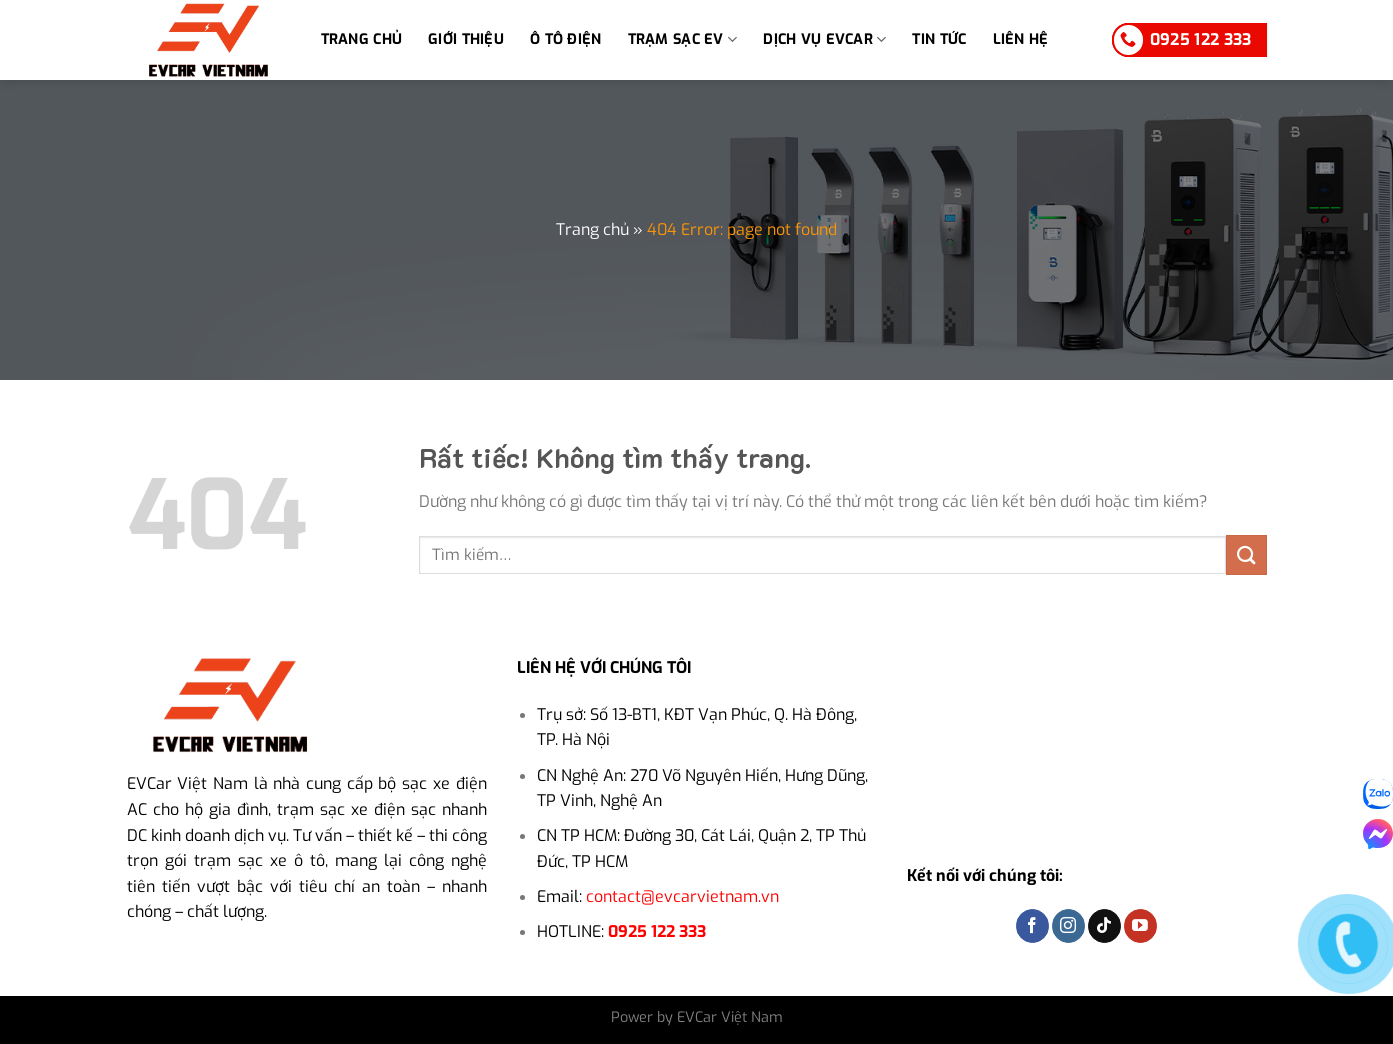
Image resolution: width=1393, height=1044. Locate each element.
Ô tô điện (566, 39)
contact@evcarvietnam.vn (682, 896)
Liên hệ (1021, 39)
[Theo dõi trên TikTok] (1104, 926)
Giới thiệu (466, 39)
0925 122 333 (657, 931)
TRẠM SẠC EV (683, 40)
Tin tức (939, 39)
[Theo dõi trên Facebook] (1032, 926)
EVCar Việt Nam (187, 783)
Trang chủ (362, 39)
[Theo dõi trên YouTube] (1140, 926)
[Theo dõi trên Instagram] (1068, 926)
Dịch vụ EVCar (824, 40)
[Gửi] (1246, 554)
